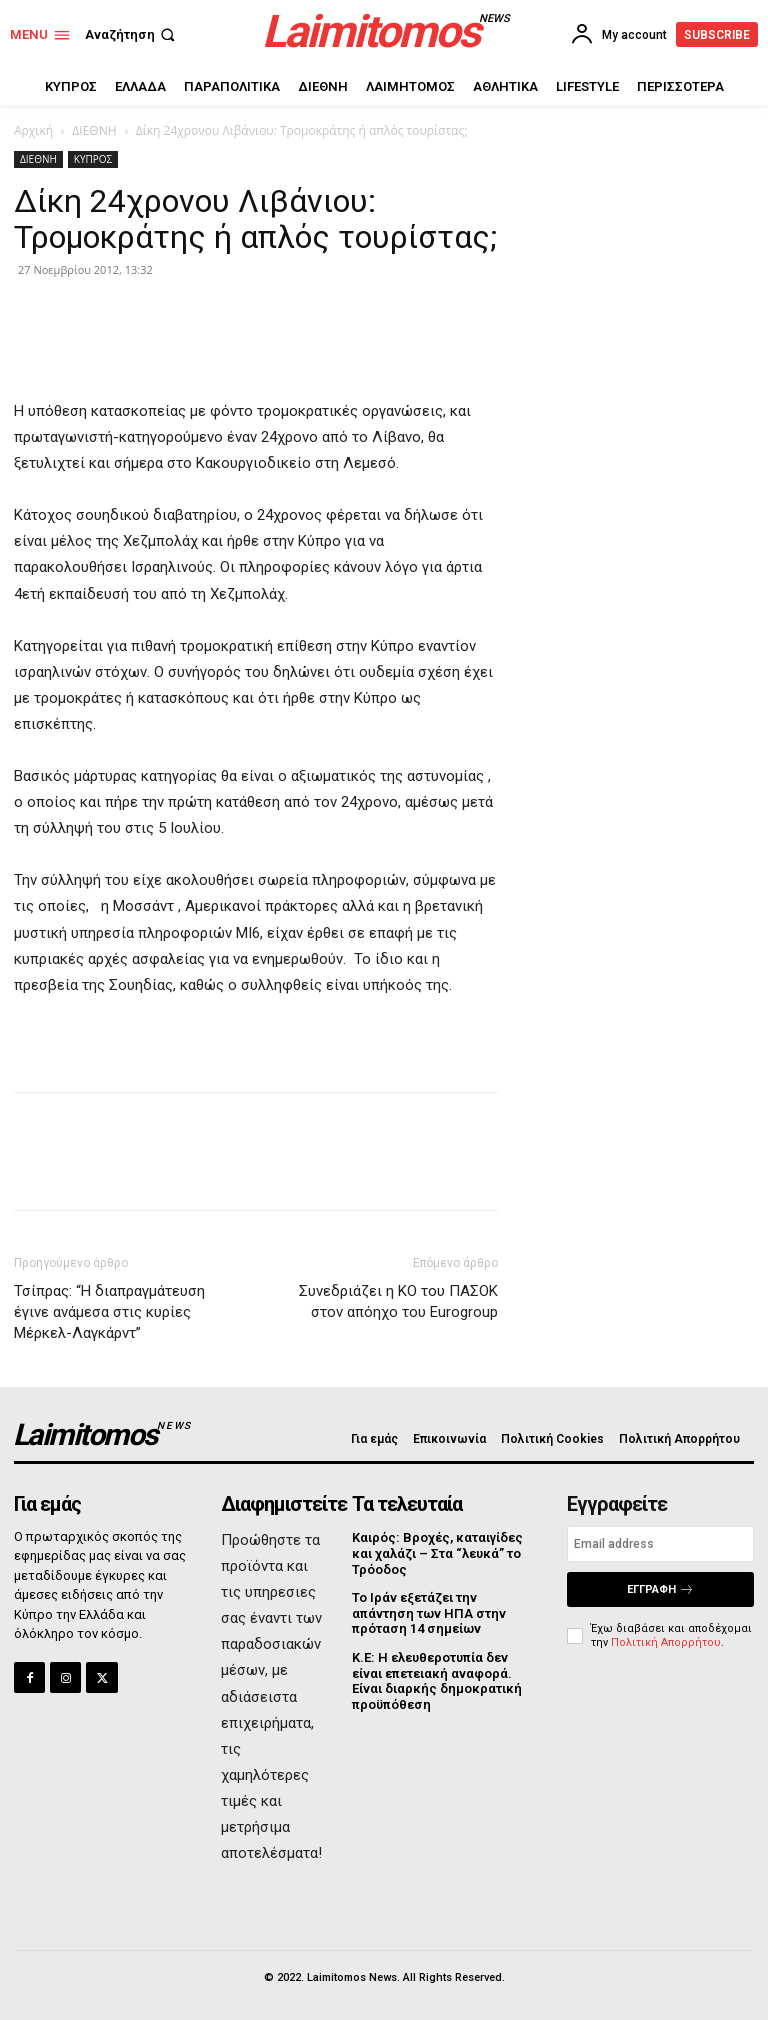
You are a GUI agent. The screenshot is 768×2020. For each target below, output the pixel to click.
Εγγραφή (660, 1589)
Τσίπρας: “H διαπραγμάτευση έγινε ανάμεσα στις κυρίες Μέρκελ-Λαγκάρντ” (109, 1312)
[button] (132, 34)
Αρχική (33, 130)
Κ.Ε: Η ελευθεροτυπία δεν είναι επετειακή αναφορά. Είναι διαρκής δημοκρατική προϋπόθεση (437, 1681)
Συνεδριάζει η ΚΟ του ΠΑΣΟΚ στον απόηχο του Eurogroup (398, 1301)
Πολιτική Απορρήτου (666, 1641)
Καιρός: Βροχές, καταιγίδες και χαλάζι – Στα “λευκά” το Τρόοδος (437, 1553)
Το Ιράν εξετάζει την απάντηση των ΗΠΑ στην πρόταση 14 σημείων (429, 1613)
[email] (660, 1544)
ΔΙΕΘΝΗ (94, 130)
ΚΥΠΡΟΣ (93, 159)
